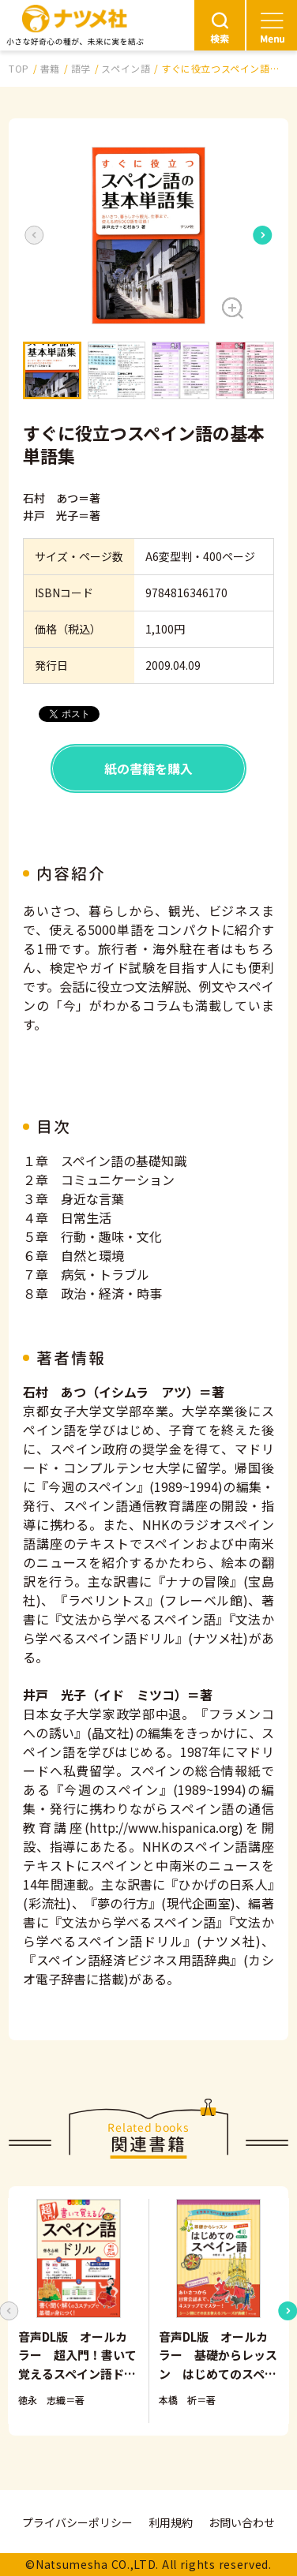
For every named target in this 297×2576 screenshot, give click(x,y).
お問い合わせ (242, 2522)
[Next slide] (263, 235)
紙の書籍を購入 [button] (148, 768)
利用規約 (170, 2522)
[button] (148, 235)
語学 (81, 68)
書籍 (50, 68)
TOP (19, 68)
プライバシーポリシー (77, 2522)
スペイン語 (125, 68)
